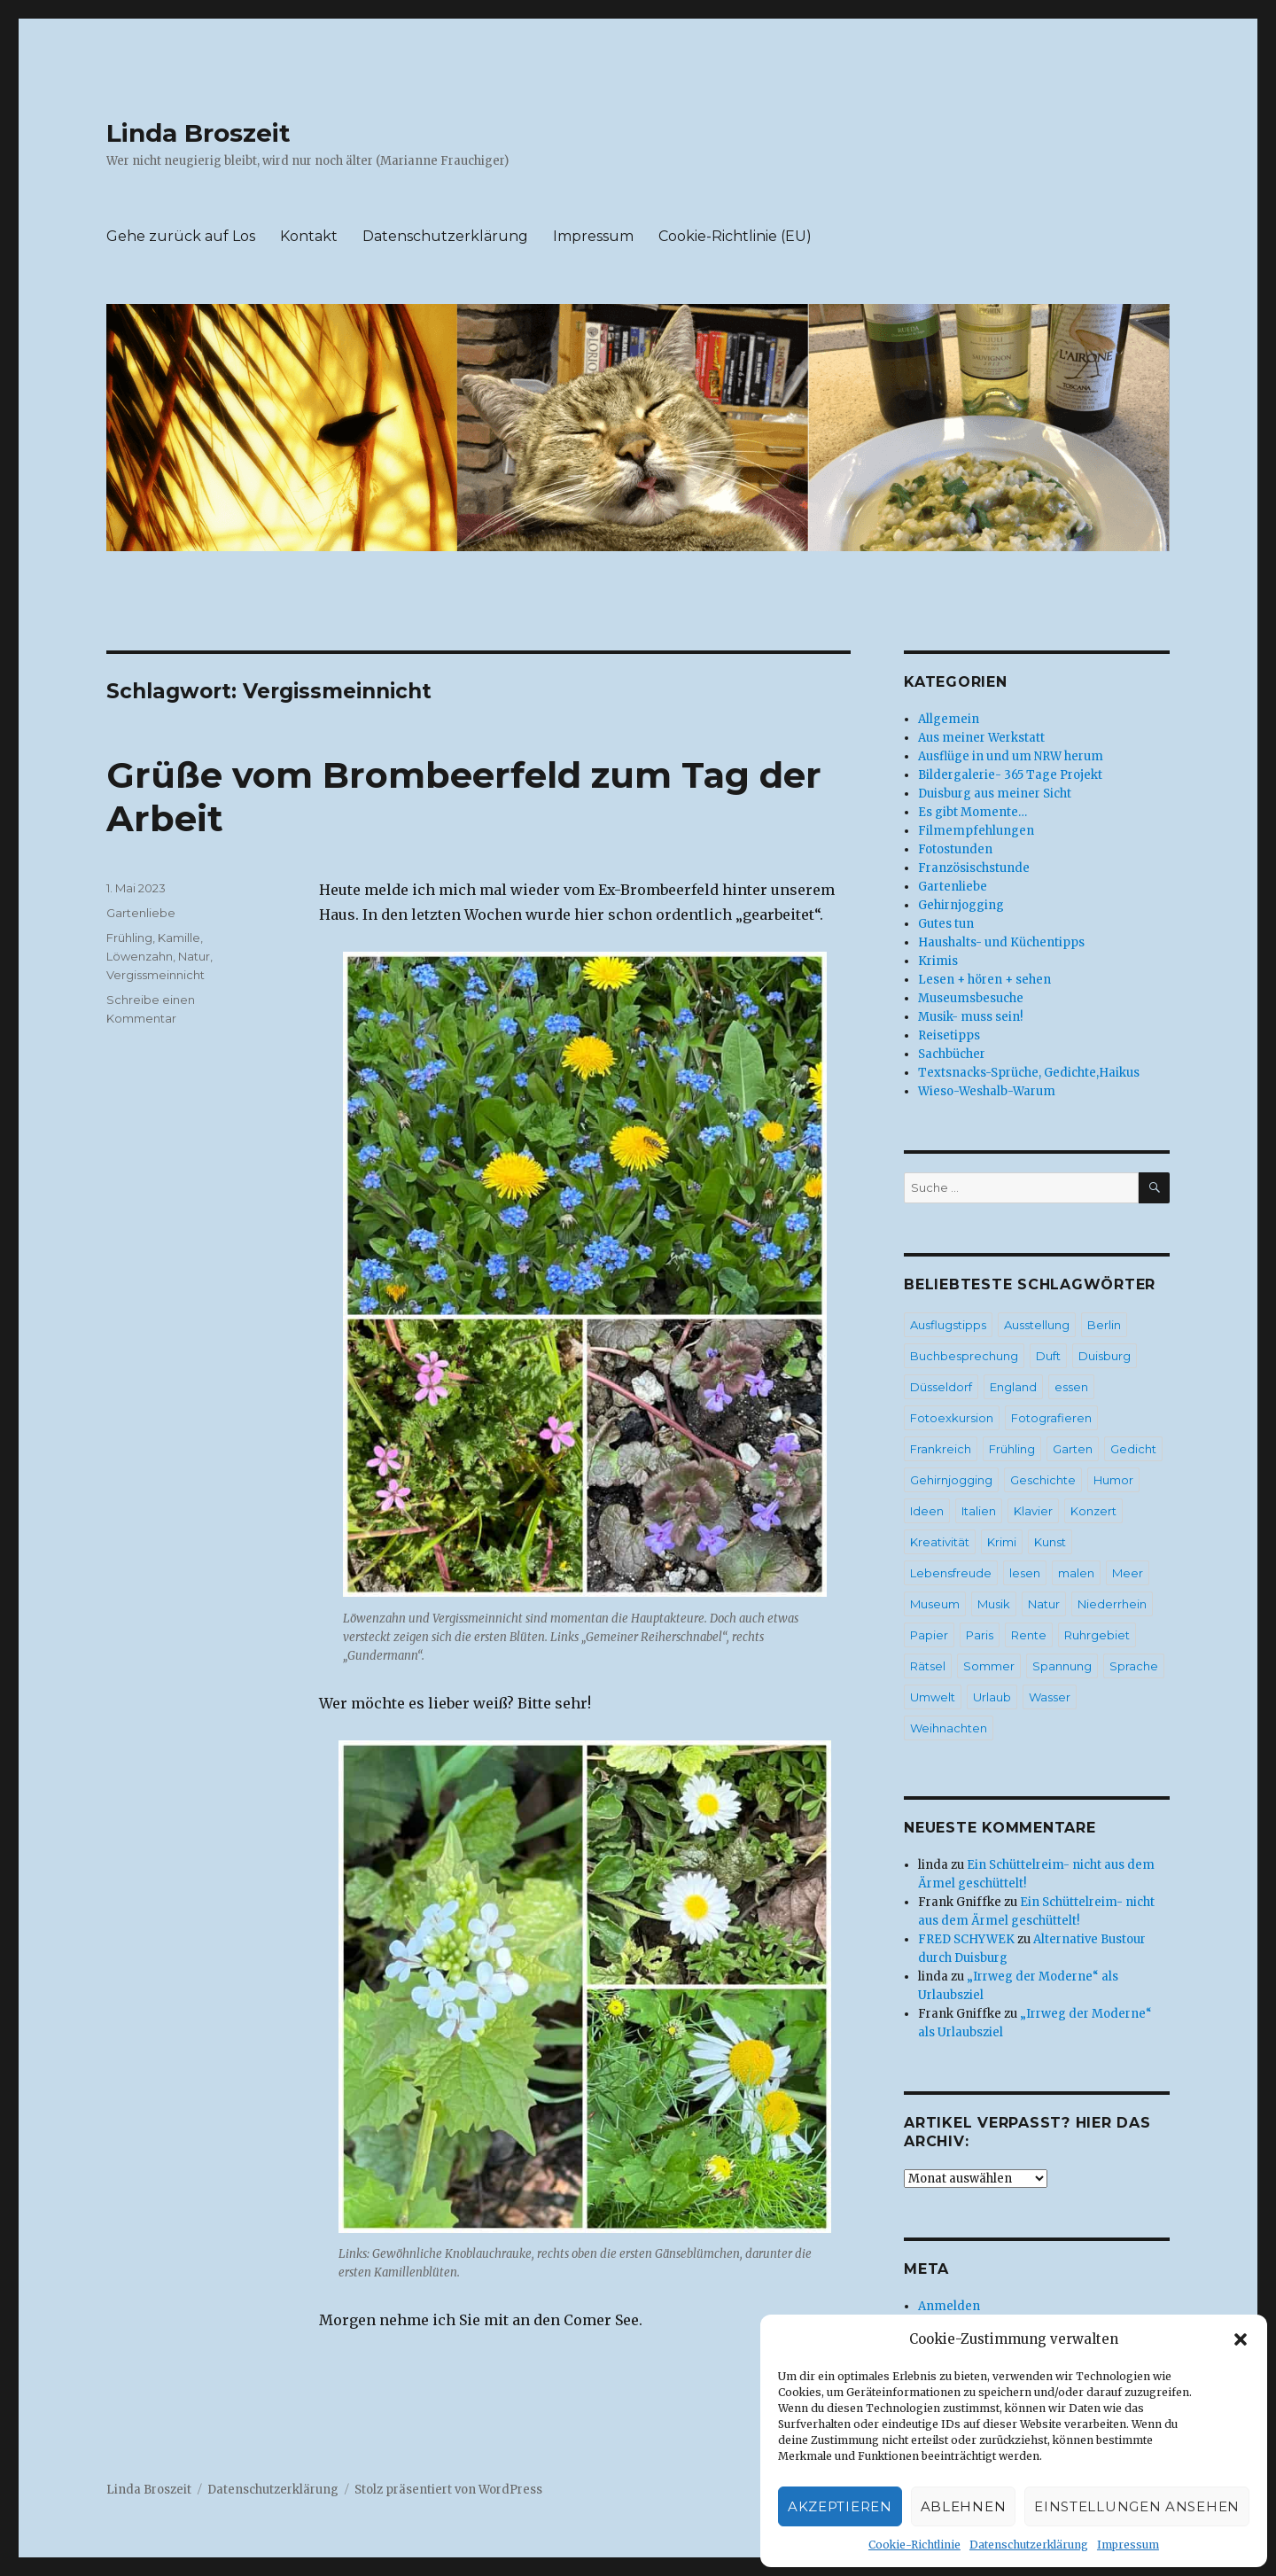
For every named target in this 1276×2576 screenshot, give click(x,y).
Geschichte (1043, 1480)
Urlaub (992, 1697)
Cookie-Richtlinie (914, 2544)
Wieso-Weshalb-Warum (986, 1091)
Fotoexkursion (951, 1418)
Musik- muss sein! (970, 1016)
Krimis (938, 961)
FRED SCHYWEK (966, 1939)
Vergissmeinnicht (155, 975)
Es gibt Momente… (972, 812)
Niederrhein (1112, 1604)
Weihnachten (948, 1728)
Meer (1127, 1573)
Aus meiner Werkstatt (981, 737)
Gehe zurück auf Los (180, 236)
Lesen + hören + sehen (984, 979)
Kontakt (309, 236)
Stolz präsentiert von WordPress (448, 2489)
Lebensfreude (951, 1573)
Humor (1113, 1480)
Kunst (1050, 1542)
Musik (993, 1604)
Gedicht (1133, 1449)
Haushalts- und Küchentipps (1001, 942)
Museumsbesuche (970, 998)
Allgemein (948, 719)
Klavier (1033, 1511)
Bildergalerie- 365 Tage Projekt (1010, 774)
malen (1076, 1573)
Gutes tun (946, 923)
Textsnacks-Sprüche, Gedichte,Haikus (1029, 1072)
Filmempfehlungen (976, 830)
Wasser (1049, 1697)
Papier (929, 1635)
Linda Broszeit (198, 133)
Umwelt (932, 1697)
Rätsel (927, 1666)
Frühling (129, 937)
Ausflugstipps (948, 1325)
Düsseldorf (941, 1387)
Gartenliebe (140, 913)
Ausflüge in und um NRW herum (1010, 756)
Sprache (1133, 1666)
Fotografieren (1051, 1418)
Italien (978, 1511)
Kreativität (939, 1542)
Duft (1048, 1356)
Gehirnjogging (961, 905)
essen (1071, 1387)
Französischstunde (974, 868)
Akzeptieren (840, 2506)
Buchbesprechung (964, 1356)
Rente (1028, 1635)
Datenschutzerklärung (1028, 2544)
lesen (1024, 1573)
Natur (194, 956)
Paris (979, 1635)
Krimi (1001, 1542)
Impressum (1128, 2544)
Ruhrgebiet (1097, 1635)
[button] (1240, 2339)
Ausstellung (1037, 1325)
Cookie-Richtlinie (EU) (735, 236)
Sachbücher (951, 1054)
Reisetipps (949, 1035)
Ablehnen (964, 2506)
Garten (1073, 1449)
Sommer (989, 1666)
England (1013, 1387)
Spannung (1062, 1666)
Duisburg (1104, 1356)
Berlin (1104, 1325)
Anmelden (949, 2306)
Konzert (1093, 1511)
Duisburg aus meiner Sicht (994, 793)
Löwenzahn (139, 956)
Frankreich (940, 1449)
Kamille (179, 937)
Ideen (927, 1511)
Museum (935, 1604)
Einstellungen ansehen (1137, 2506)
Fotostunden (955, 849)
